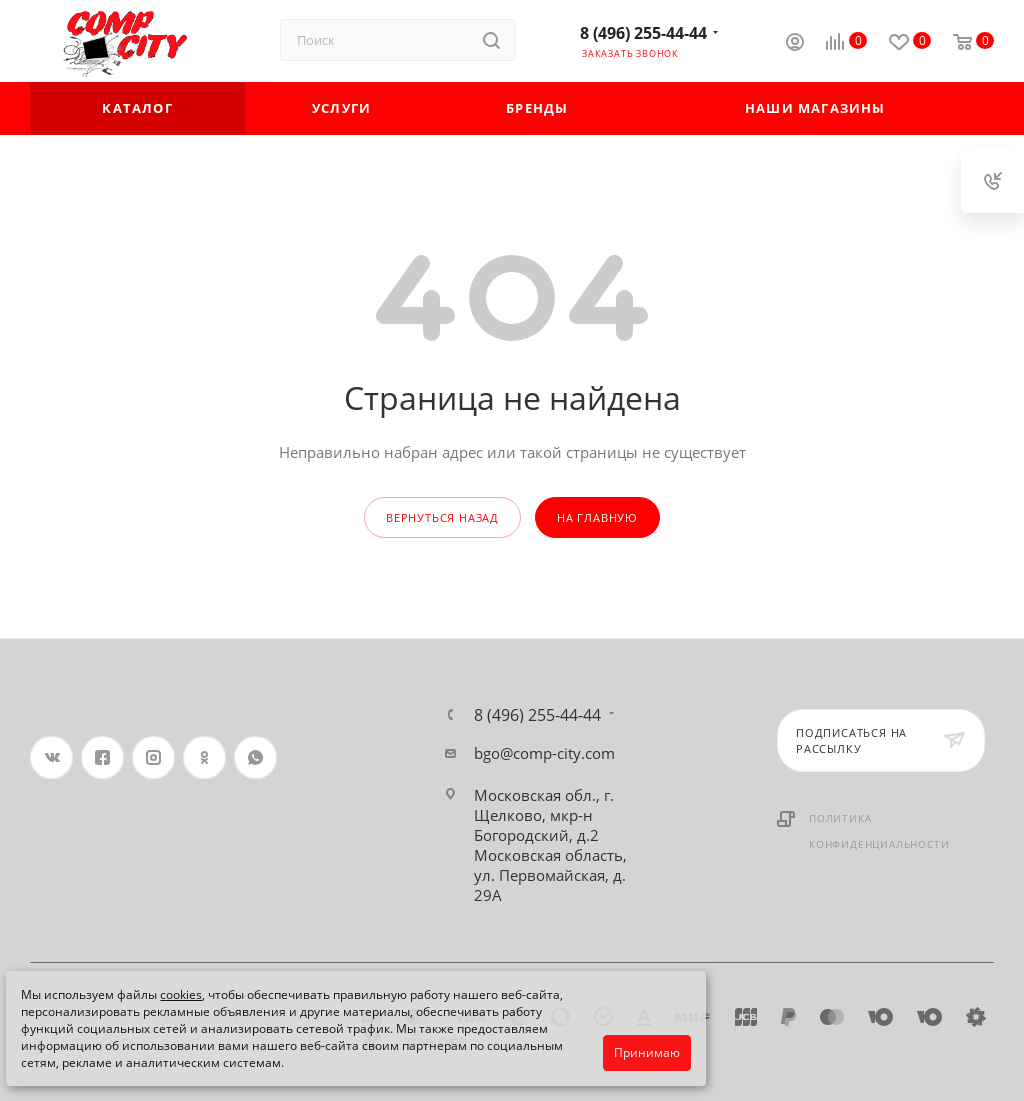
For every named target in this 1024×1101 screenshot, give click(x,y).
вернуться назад (442, 517)
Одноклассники (204, 757)
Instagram (153, 757)
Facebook (102, 757)
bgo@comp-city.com (544, 753)
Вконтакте (51, 757)
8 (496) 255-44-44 (643, 33)
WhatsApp (255, 757)
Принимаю (647, 1052)
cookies (181, 994)
